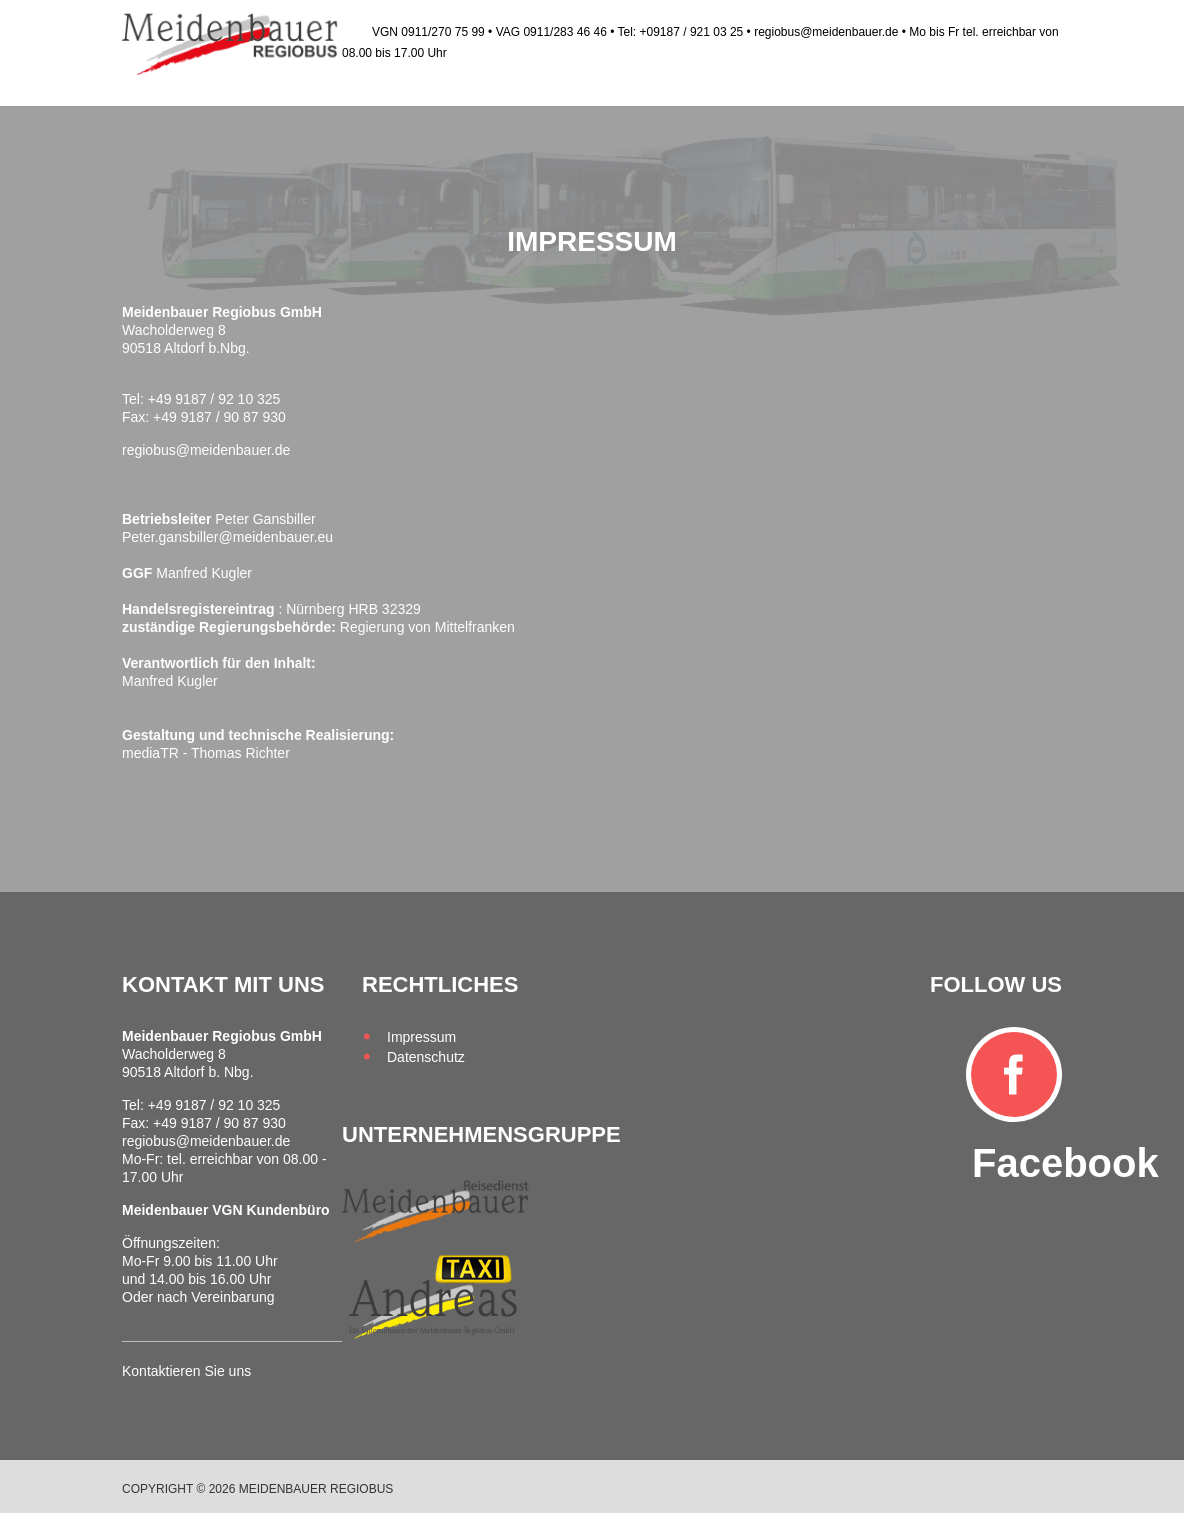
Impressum (421, 1037)
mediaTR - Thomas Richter (206, 753)
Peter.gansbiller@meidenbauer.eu (227, 537)
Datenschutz (426, 1057)
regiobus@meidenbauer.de (206, 450)
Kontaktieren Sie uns (186, 1371)
